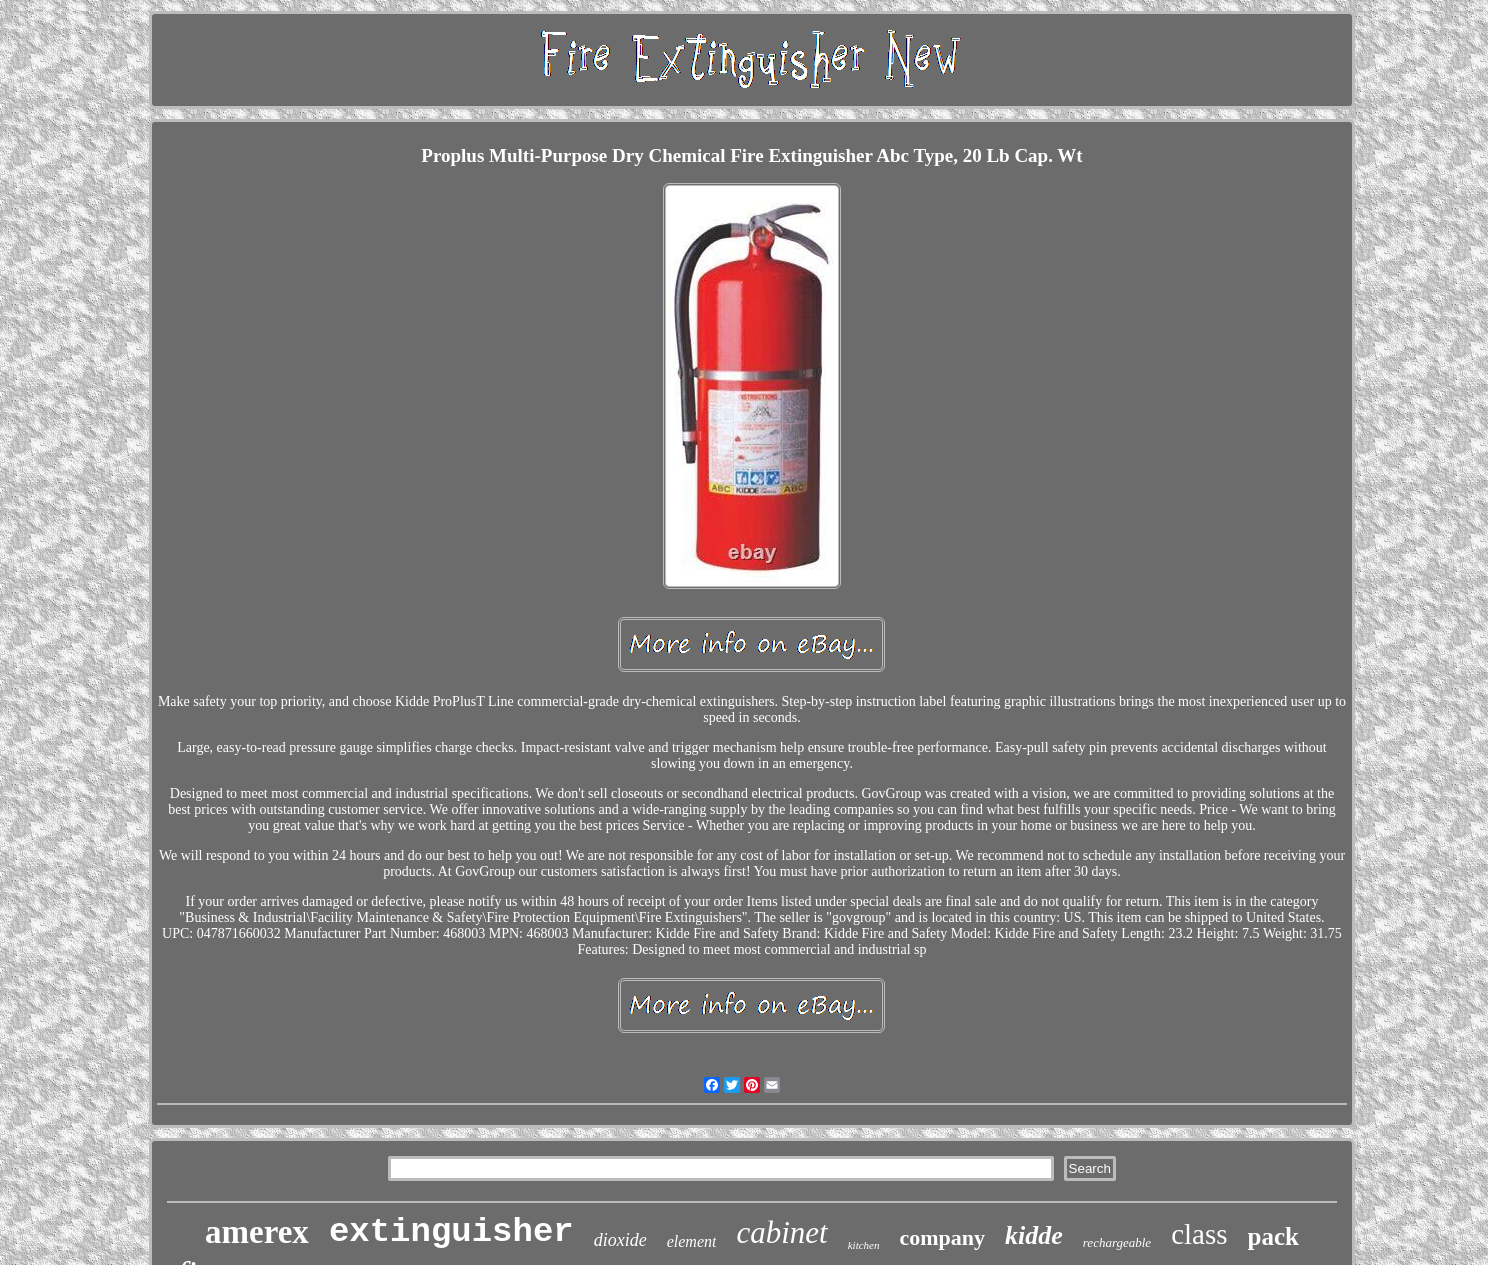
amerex (257, 1232)
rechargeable (1117, 1242)
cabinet (781, 1232)
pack (1273, 1236)
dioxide (620, 1240)
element (692, 1241)
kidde (1034, 1235)
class (1199, 1234)
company (942, 1237)
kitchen (864, 1245)
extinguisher (451, 1232)
